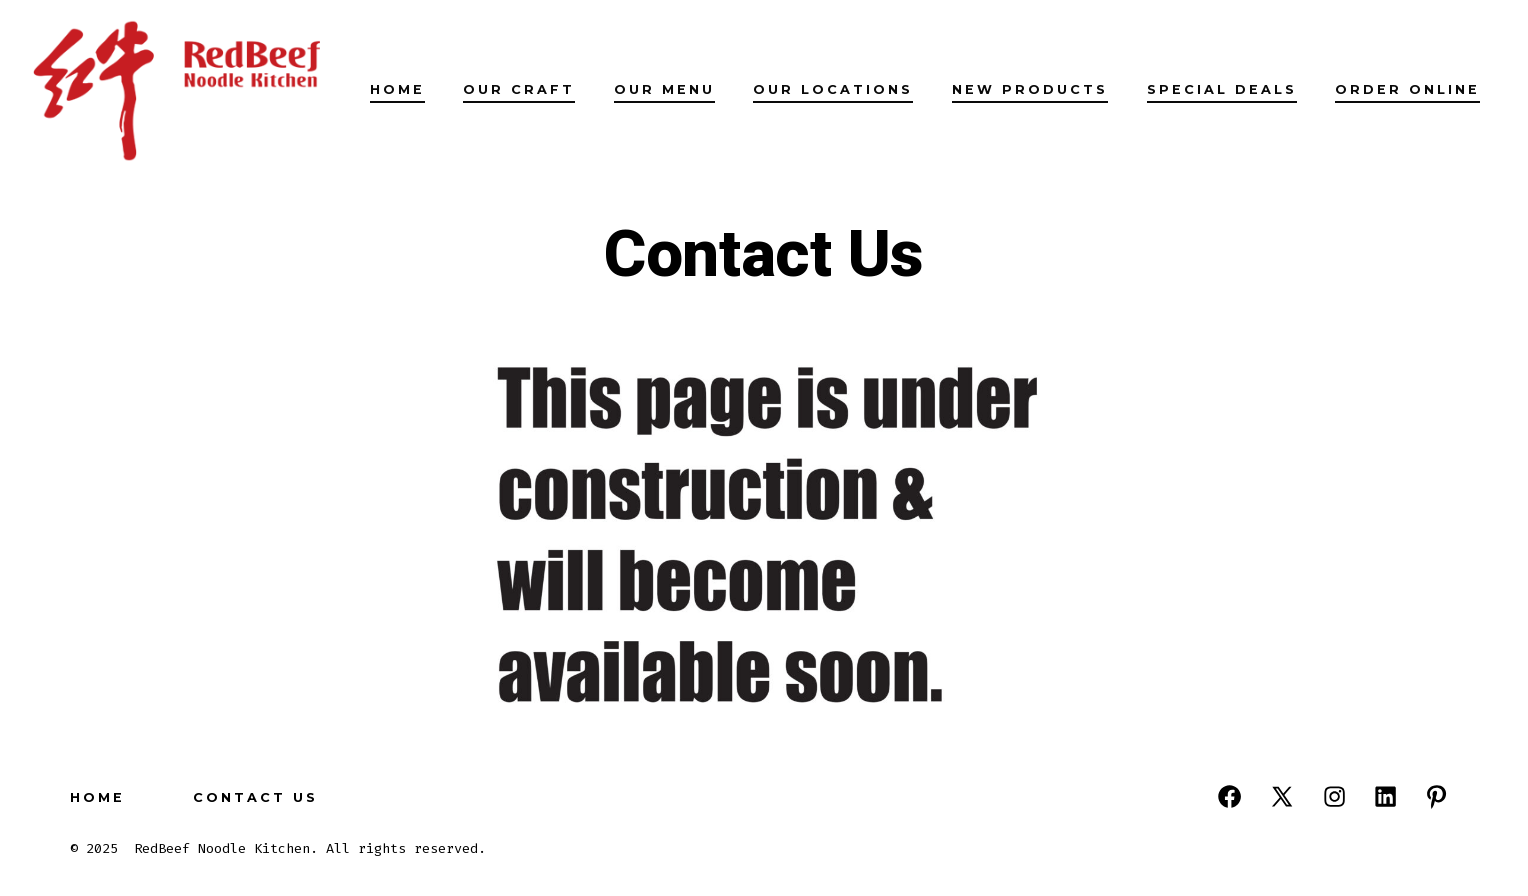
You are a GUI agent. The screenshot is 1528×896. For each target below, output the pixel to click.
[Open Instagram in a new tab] (1334, 796)
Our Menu (664, 89)
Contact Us (255, 797)
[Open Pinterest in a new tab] (1436, 796)
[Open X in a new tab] (1282, 796)
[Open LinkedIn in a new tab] (1385, 796)
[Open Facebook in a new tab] (1229, 796)
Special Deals (1222, 89)
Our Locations (833, 89)
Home (397, 89)
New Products (1030, 89)
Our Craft (519, 89)
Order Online (1407, 89)
